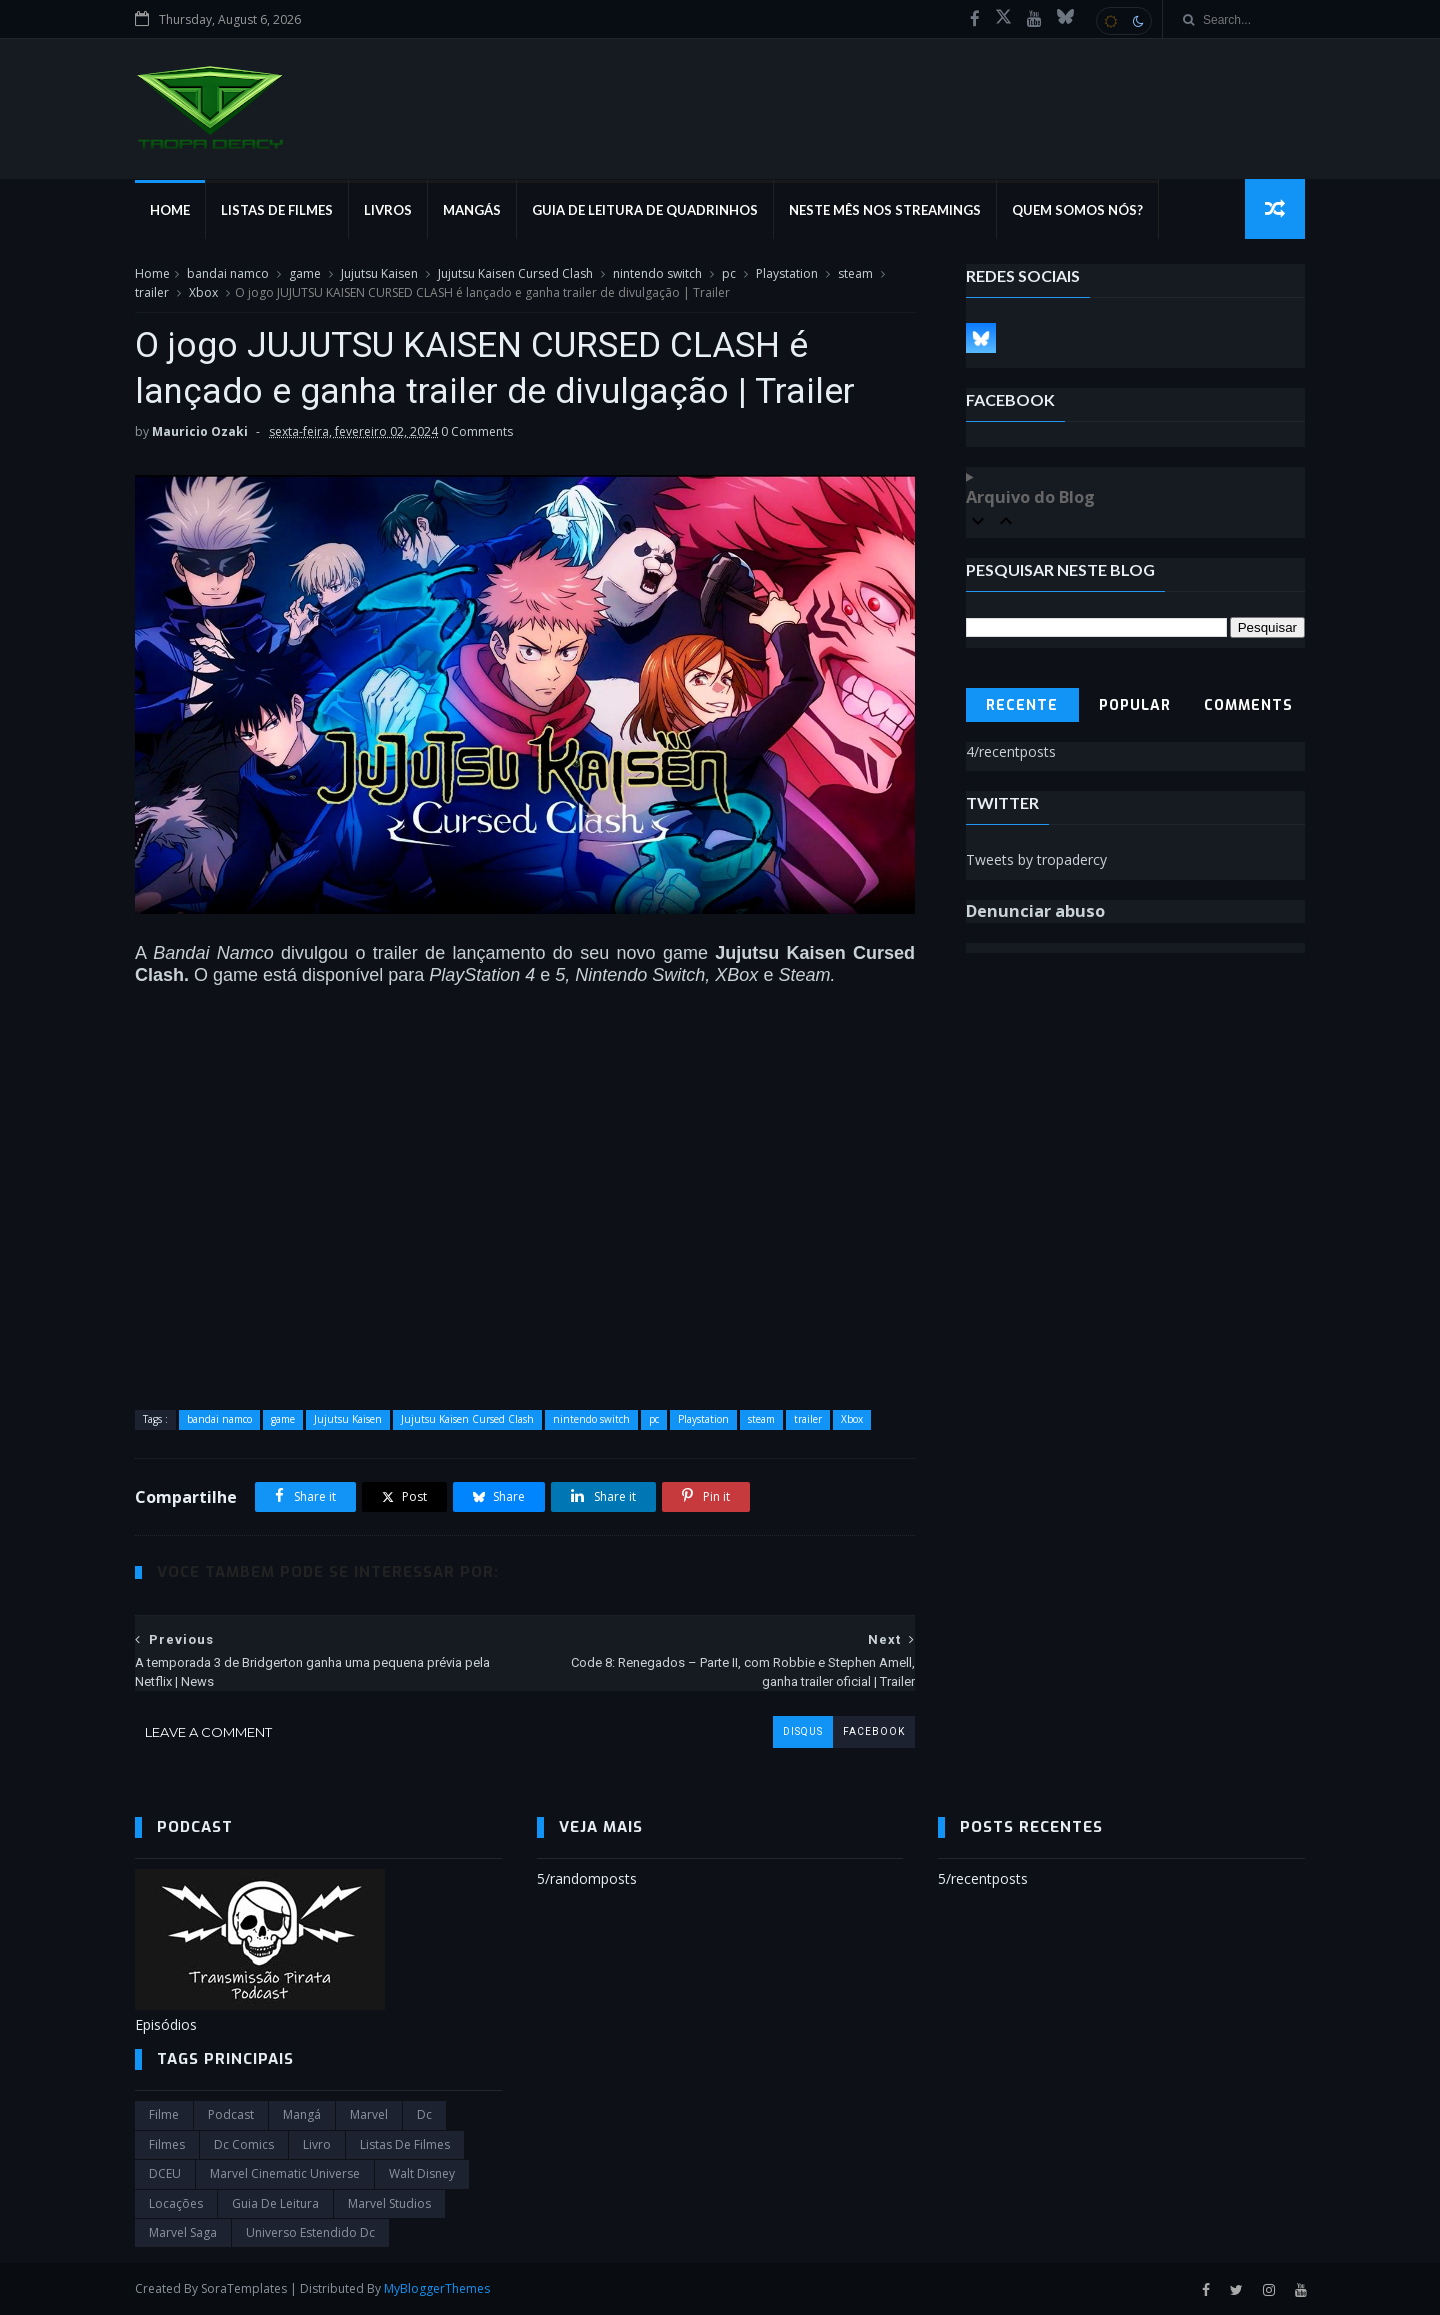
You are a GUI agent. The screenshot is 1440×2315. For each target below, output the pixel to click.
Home (170, 210)
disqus (803, 1731)
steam (855, 273)
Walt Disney (422, 2173)
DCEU (165, 2173)
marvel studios (389, 2203)
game (305, 273)
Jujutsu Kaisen (379, 273)
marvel (369, 2114)
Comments (1248, 705)
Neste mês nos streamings (885, 210)
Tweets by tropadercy (1036, 859)
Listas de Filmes (277, 210)
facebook (874, 1731)
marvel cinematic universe (285, 2173)
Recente (1022, 705)
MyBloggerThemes (437, 2288)
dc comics (244, 2144)
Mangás (472, 210)
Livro (317, 2144)
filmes (167, 2144)
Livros (388, 210)
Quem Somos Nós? (1077, 210)
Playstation (787, 273)
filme (164, 2114)
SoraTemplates (244, 2288)
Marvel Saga (183, 2232)
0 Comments (477, 431)
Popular (1135, 705)
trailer (152, 292)
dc (424, 2114)
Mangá (302, 2114)
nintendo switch (657, 273)
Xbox (203, 292)
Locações (176, 2203)
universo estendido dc (310, 2232)
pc (729, 273)
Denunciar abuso (1035, 911)
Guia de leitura (275, 2203)
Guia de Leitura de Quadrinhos (645, 210)
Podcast (231, 2114)
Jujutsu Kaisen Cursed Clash (515, 273)
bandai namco (228, 273)
